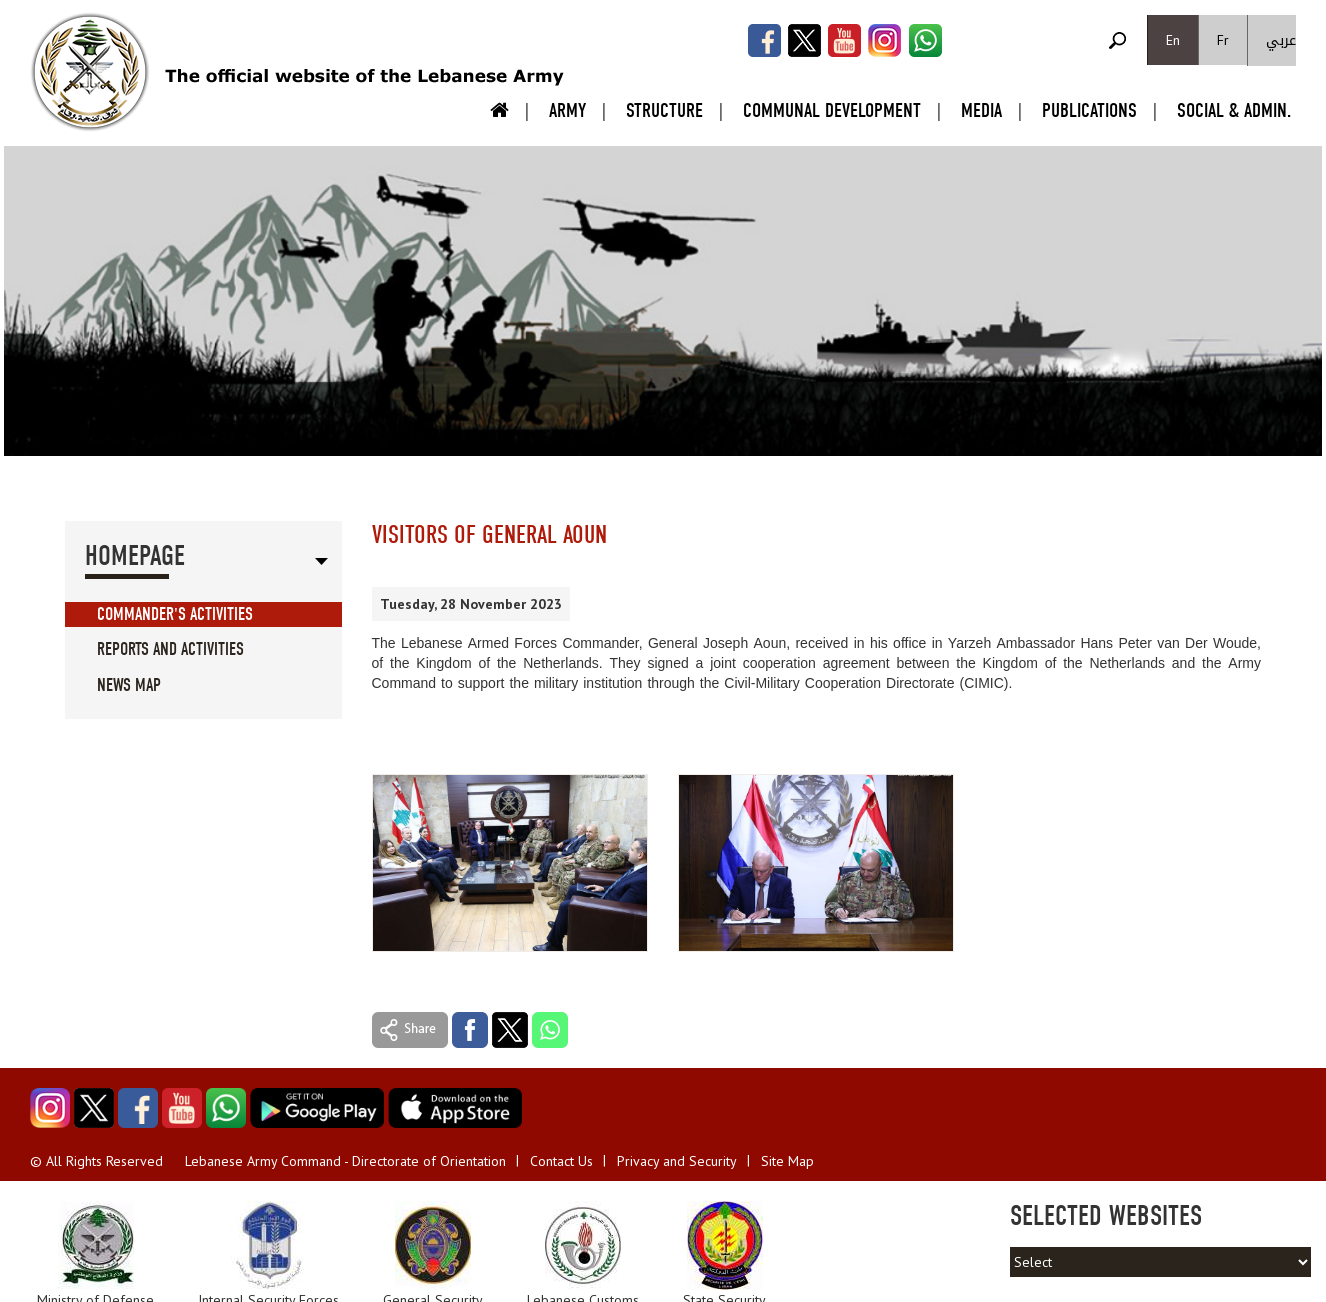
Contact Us (561, 1161)
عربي (1281, 40)
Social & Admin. (1234, 110)
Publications (1089, 110)
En (1173, 40)
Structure (664, 110)
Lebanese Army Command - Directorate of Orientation (345, 1161)
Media (981, 110)
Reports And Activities (170, 649)
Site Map (787, 1161)
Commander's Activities (175, 614)
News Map (129, 685)
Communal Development (832, 110)
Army (567, 110)
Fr (1223, 40)
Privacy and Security (677, 1161)
